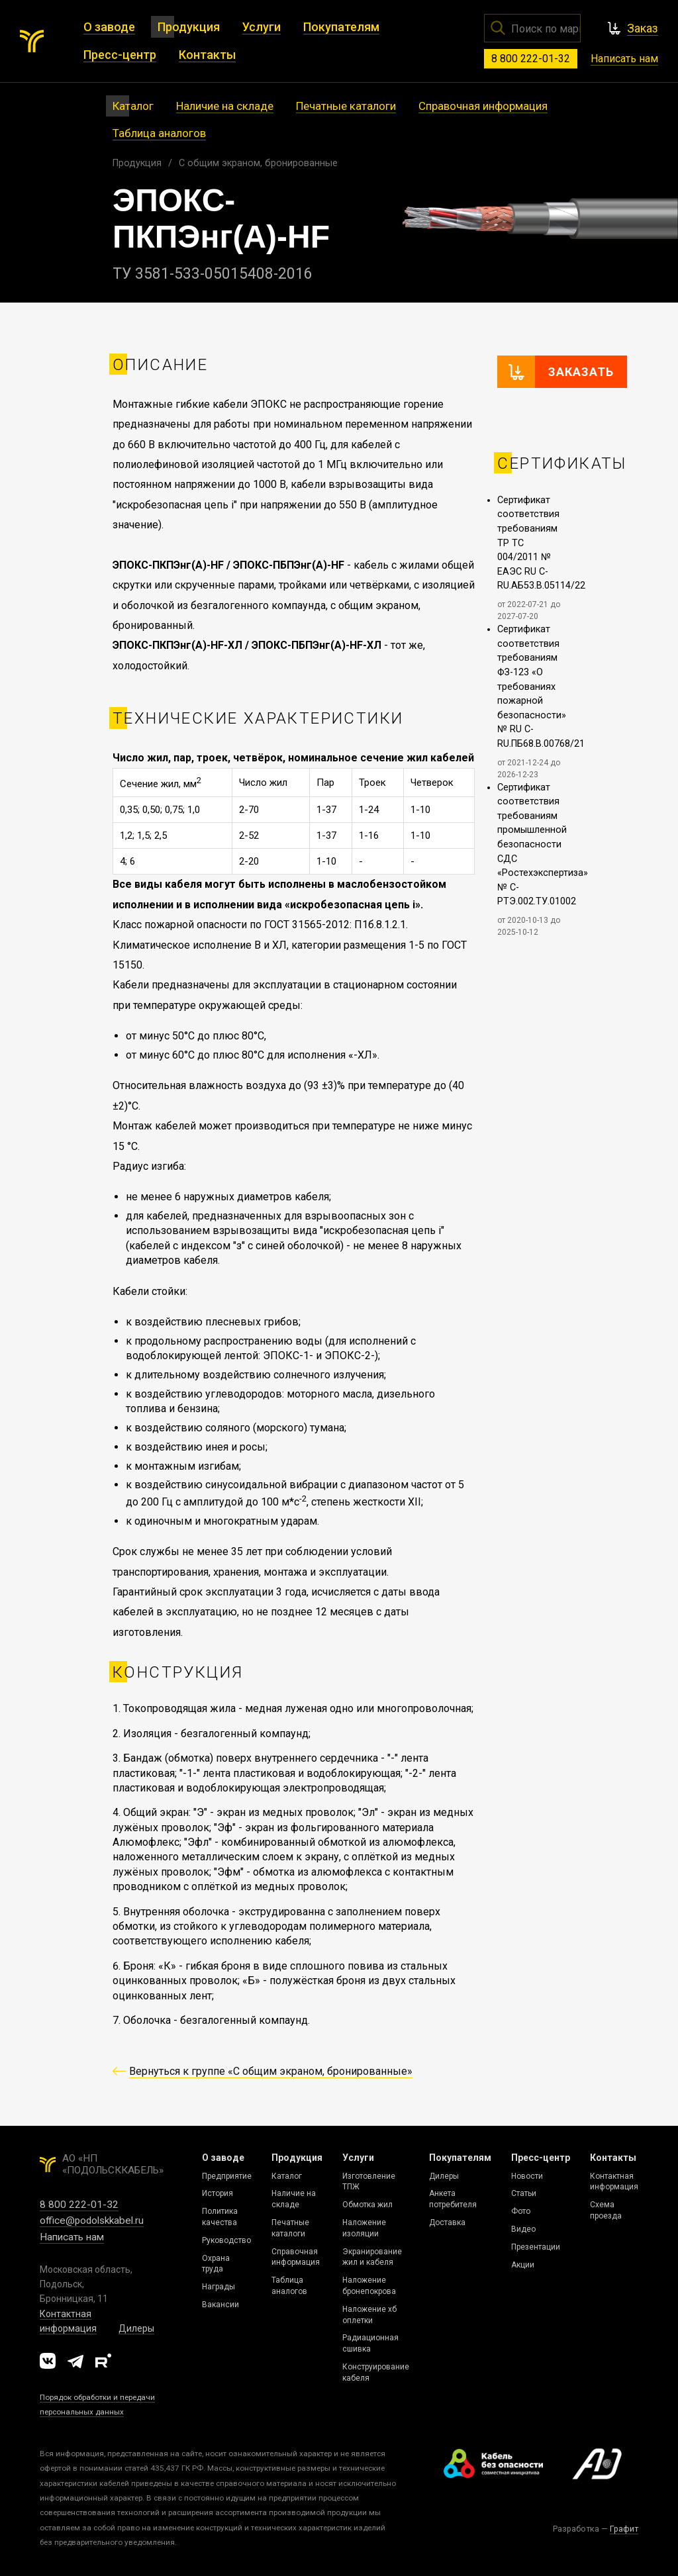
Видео (523, 2229)
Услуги (358, 2157)
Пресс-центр (540, 2157)
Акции (522, 2264)
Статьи (523, 2193)
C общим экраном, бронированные (258, 163)
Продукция (137, 163)
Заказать (581, 372)
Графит (624, 2529)
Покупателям (460, 2157)
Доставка (447, 2222)
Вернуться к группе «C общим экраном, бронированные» (270, 2071)
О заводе (223, 2157)
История (217, 2193)
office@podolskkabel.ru (92, 2220)
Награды (218, 2286)
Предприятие (227, 2176)
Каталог (286, 2176)
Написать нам (624, 58)
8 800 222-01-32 (530, 58)
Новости (527, 2176)
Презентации (535, 2247)
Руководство (226, 2240)
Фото (520, 2211)
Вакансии (220, 2304)
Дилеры (136, 2328)
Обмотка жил (367, 2204)
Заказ (642, 28)
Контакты (613, 2157)
